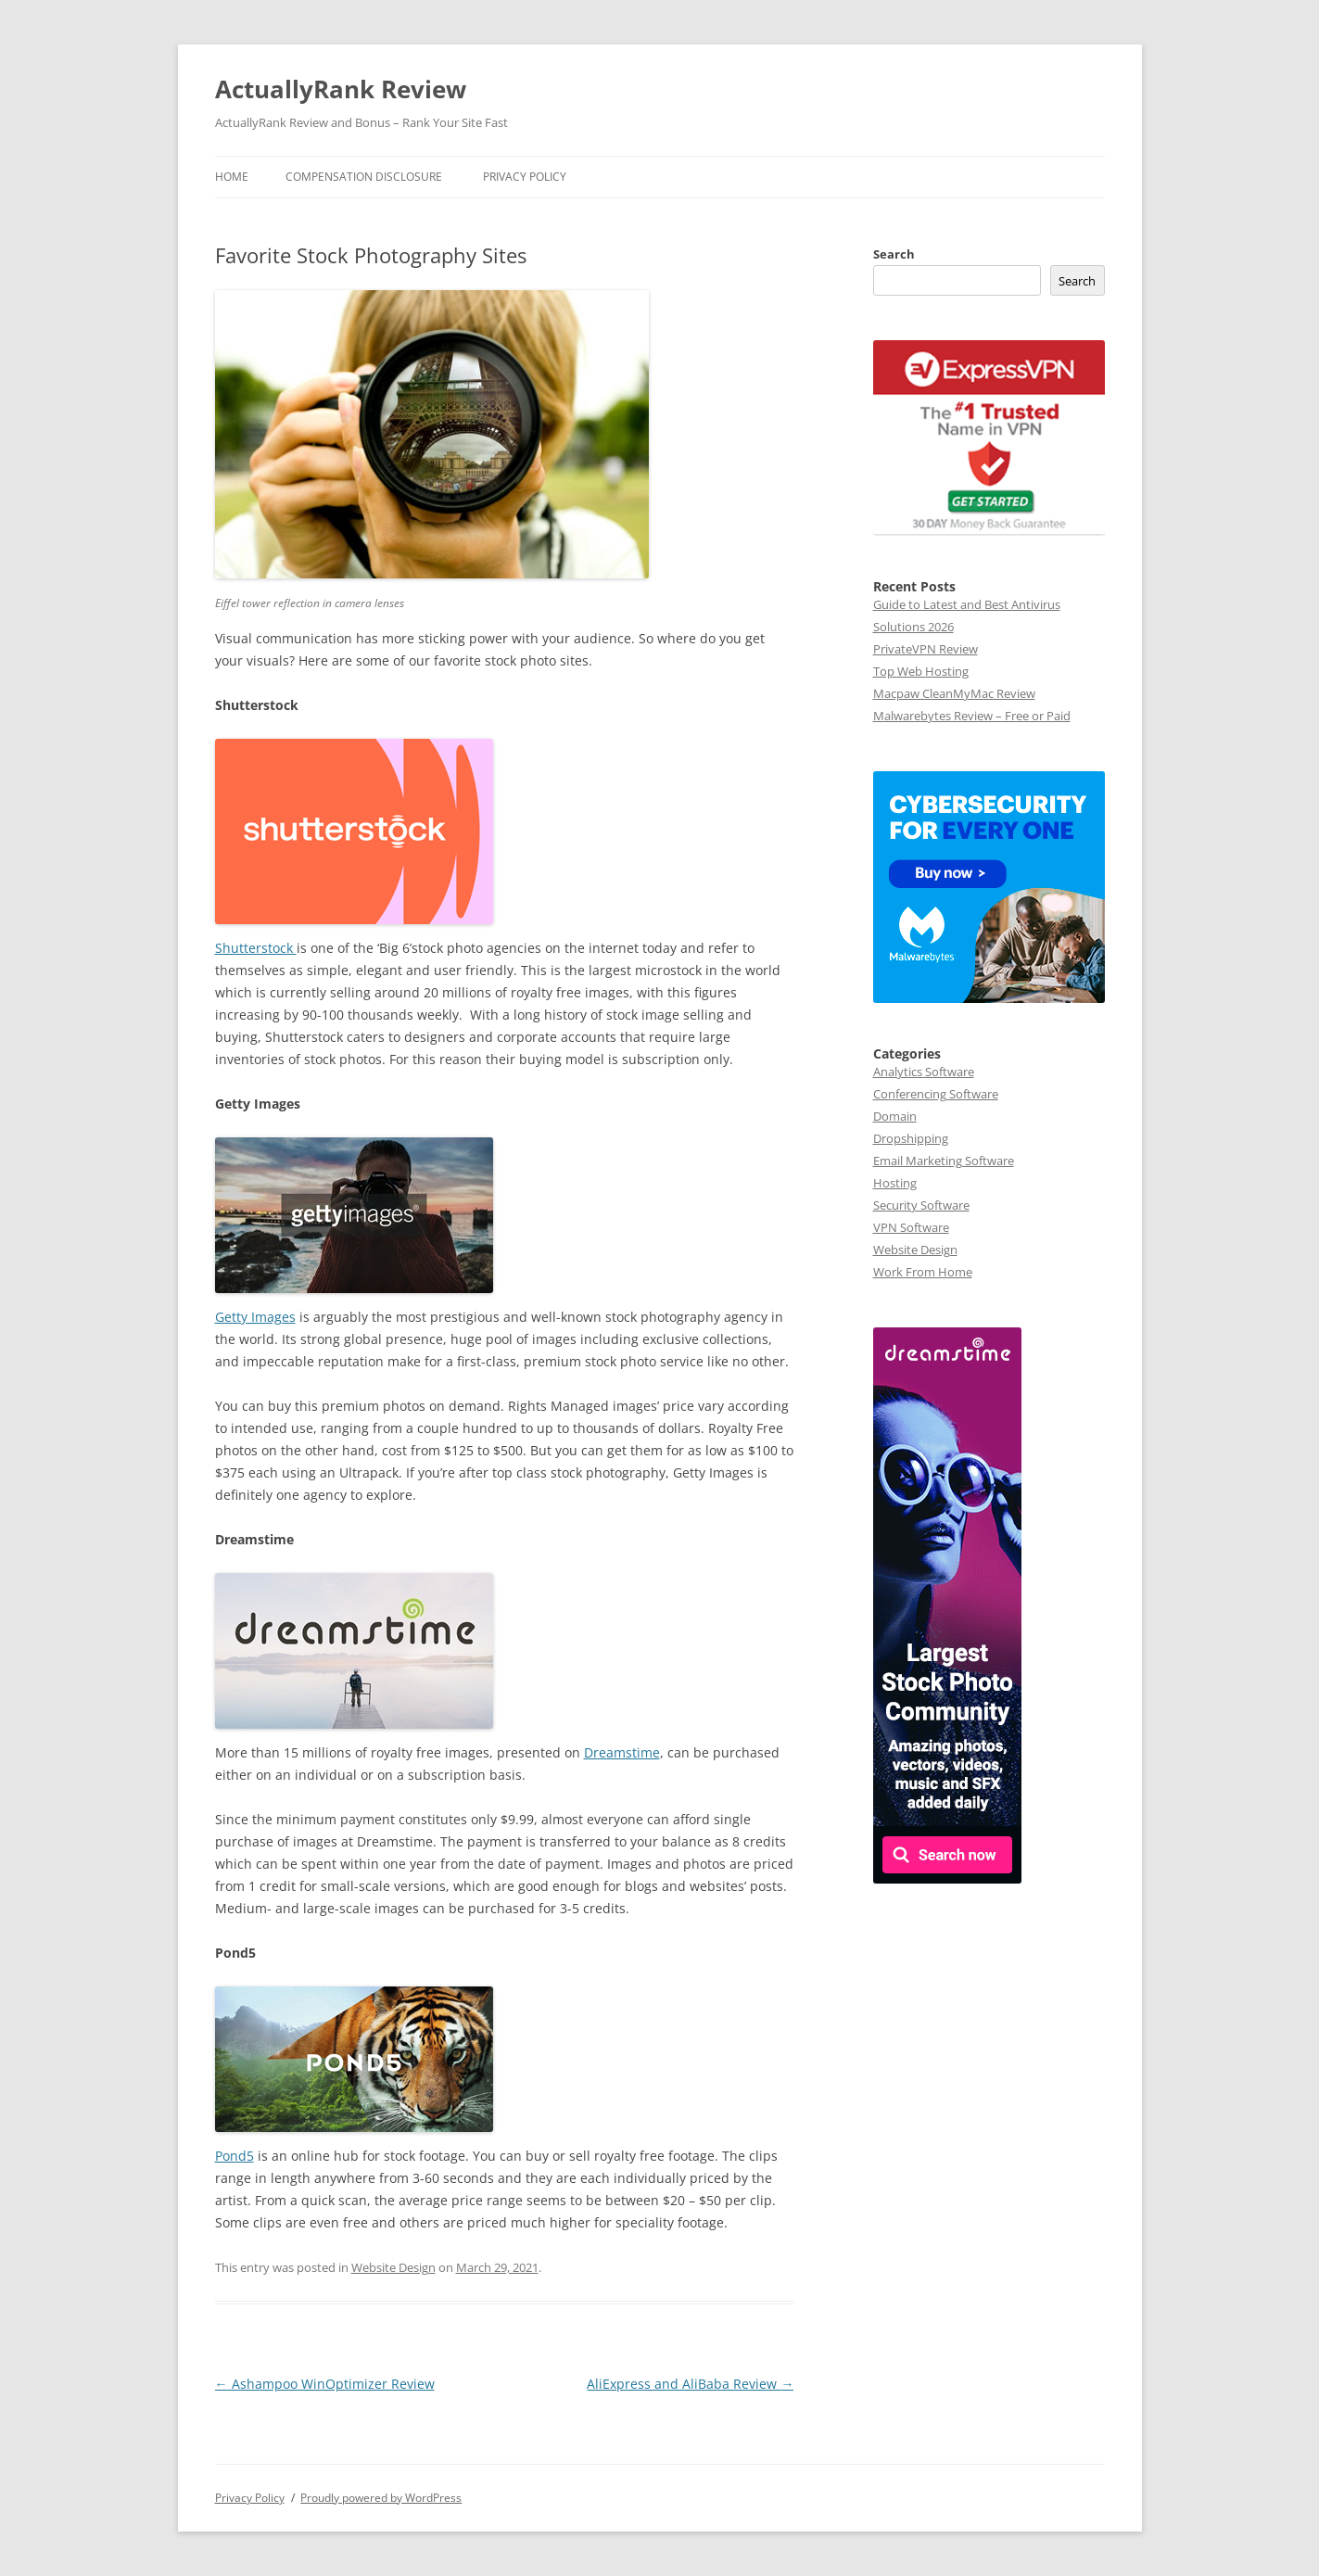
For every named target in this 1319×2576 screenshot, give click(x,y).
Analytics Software (923, 1071)
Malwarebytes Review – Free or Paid (972, 715)
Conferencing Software (935, 1093)
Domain (895, 1116)
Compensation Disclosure (363, 176)
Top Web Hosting (921, 671)
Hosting (895, 1182)
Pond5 (234, 2155)
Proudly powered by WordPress (381, 2498)
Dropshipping (910, 1138)
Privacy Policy (524, 176)
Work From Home (922, 1271)
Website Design (393, 2267)
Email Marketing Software (943, 1160)
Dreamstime (622, 1752)
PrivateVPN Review (925, 649)
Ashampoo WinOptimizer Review (325, 2383)
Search (894, 254)
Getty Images (255, 1317)
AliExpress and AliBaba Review (690, 2383)
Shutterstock (256, 948)
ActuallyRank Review (340, 89)
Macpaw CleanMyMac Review (954, 693)
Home (231, 176)
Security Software (921, 1205)
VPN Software (911, 1227)
